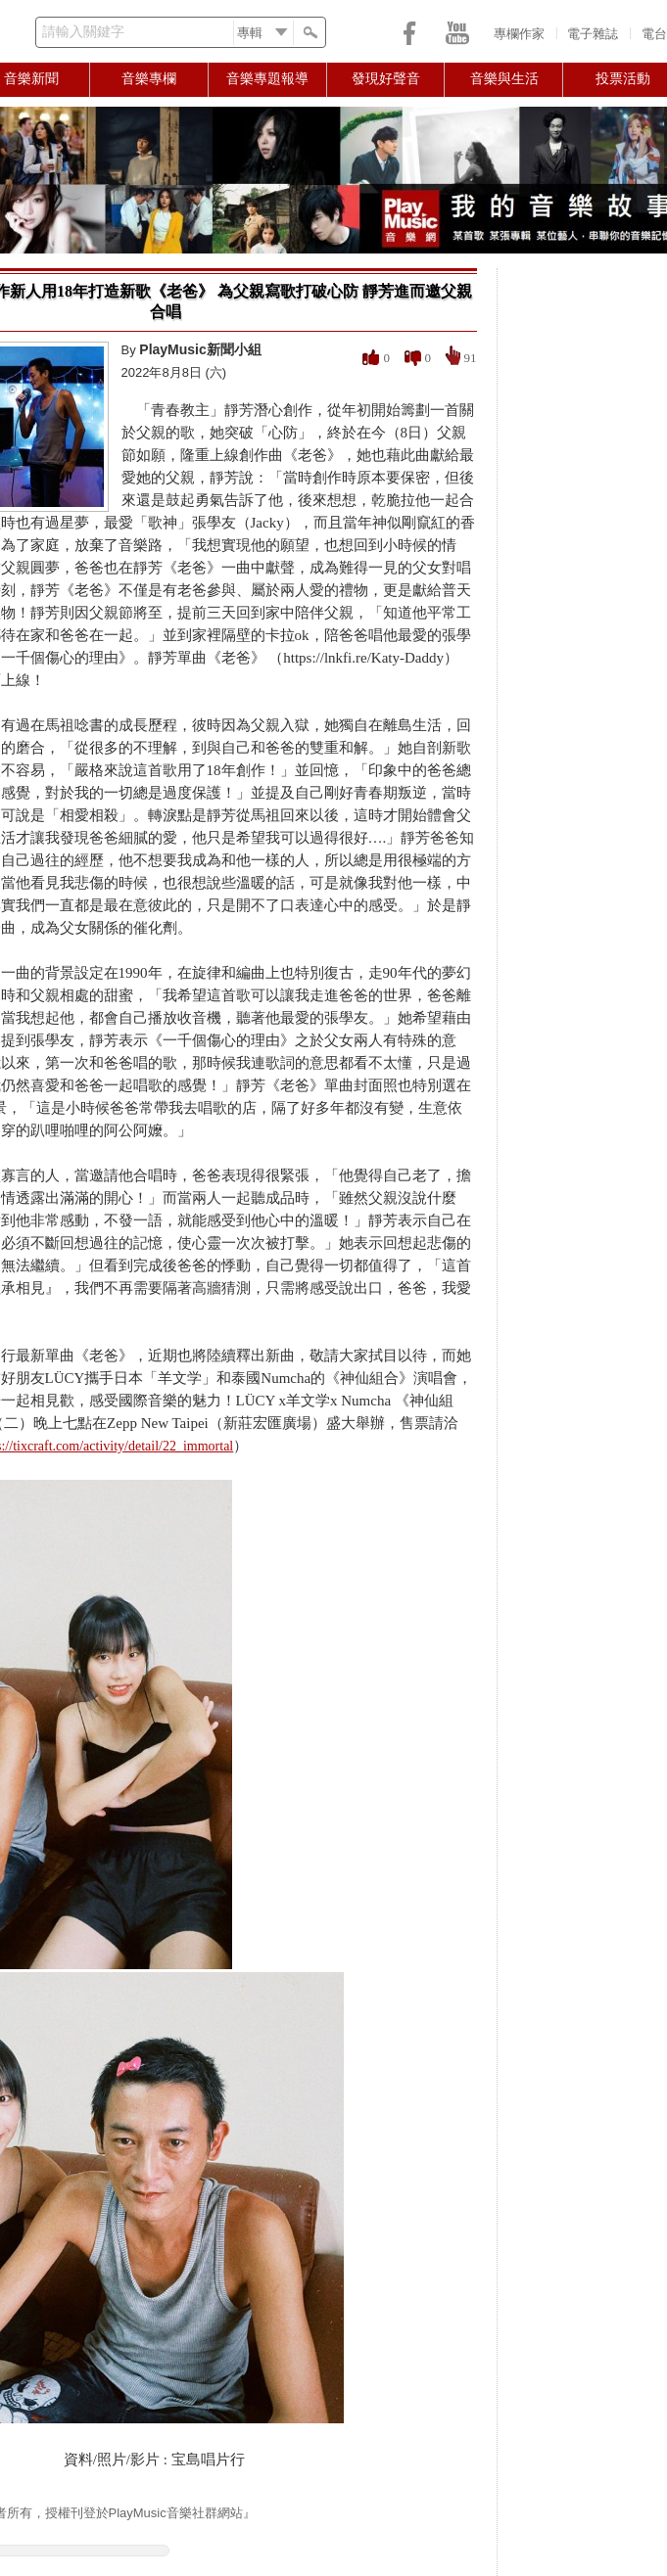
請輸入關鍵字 (83, 31)
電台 (654, 33)
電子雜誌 (592, 33)
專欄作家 (519, 33)
